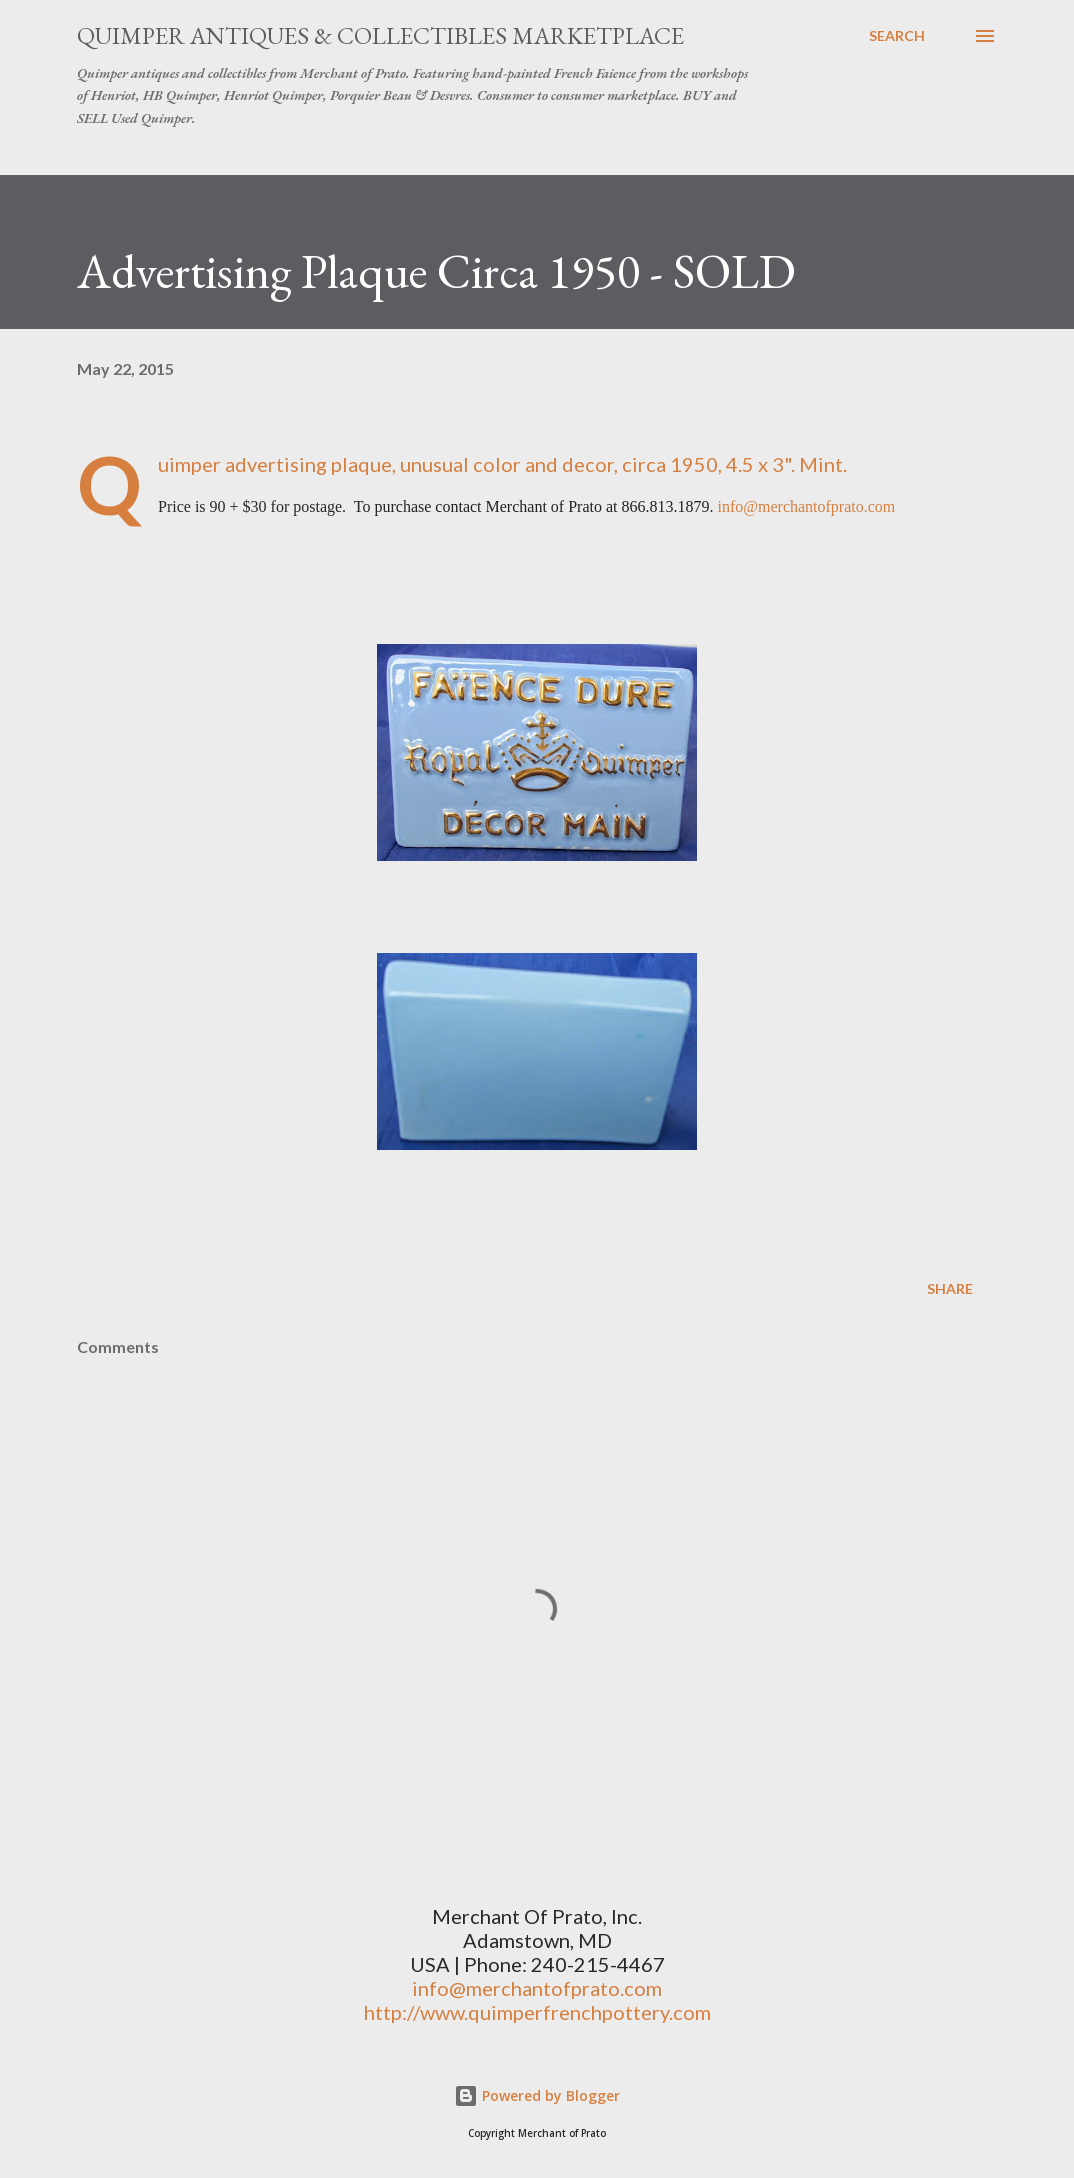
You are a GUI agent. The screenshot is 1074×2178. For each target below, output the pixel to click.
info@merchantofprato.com (807, 506)
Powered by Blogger (537, 2095)
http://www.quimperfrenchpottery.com (537, 2012)
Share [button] (950, 1288)
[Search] (897, 36)
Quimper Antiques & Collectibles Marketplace (380, 35)
